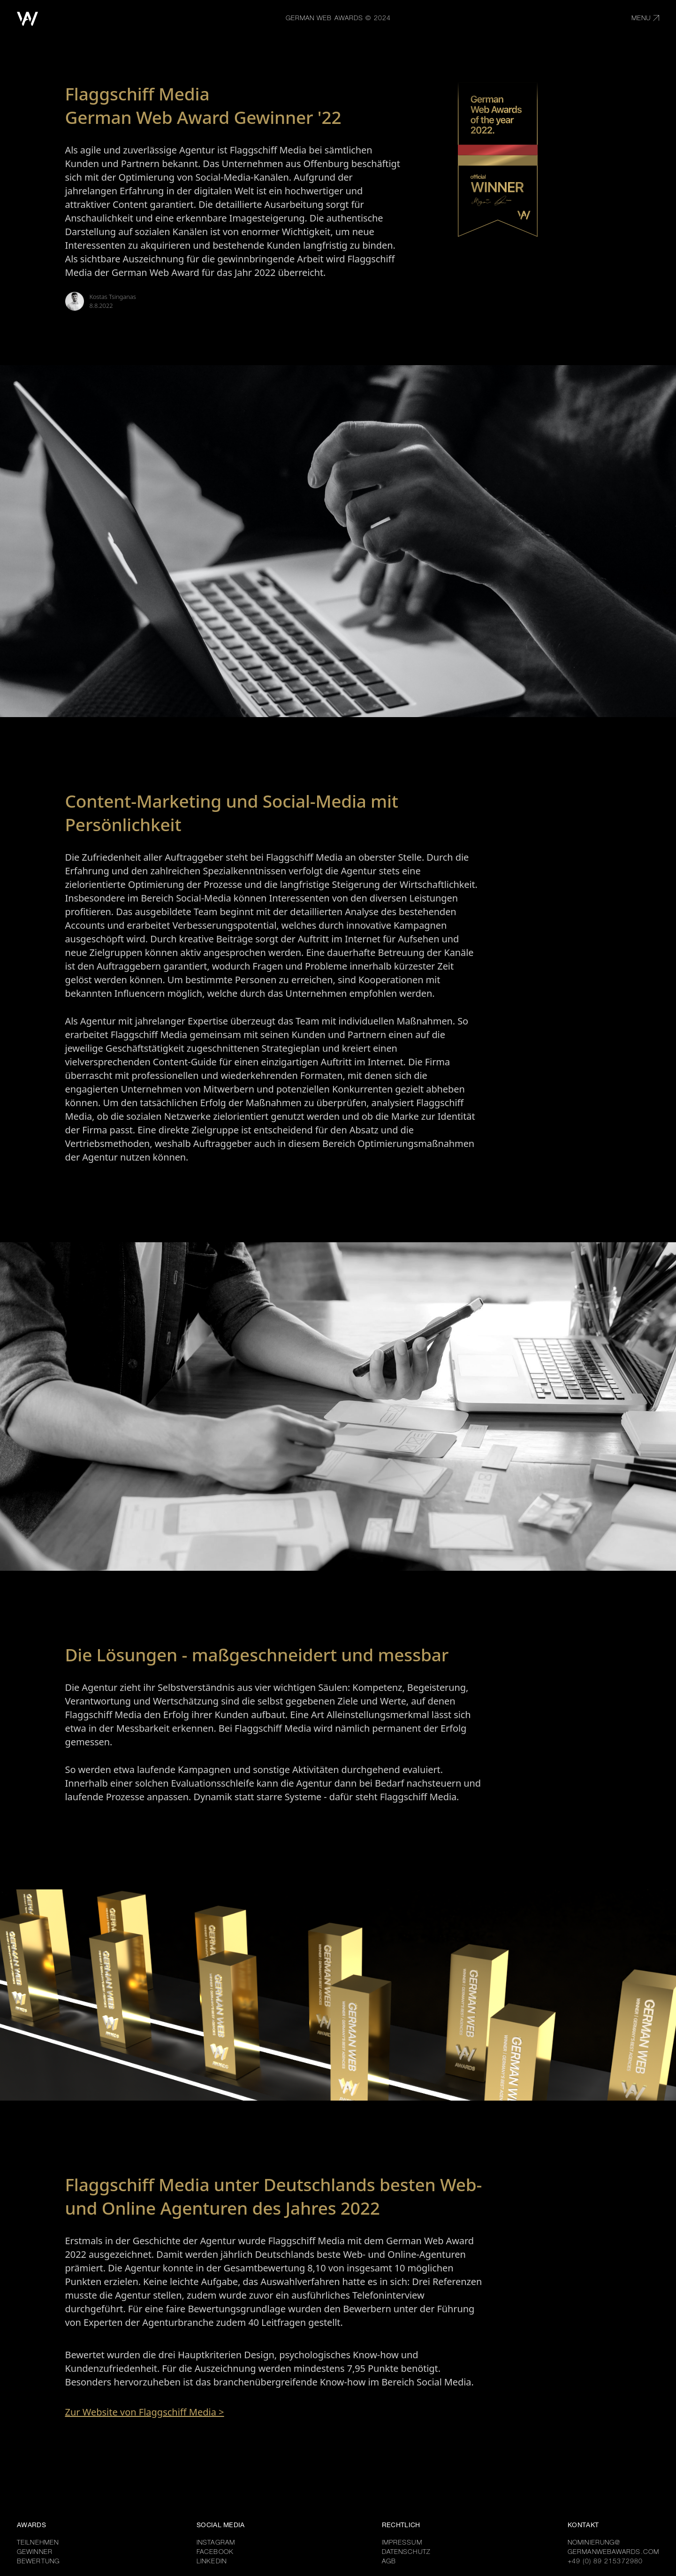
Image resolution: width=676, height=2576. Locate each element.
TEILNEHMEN (38, 2543)
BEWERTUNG (38, 2562)
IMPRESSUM (402, 2543)
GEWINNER (35, 2552)
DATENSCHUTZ (406, 2552)
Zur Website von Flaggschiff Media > (144, 2412)
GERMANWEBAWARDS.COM (613, 2552)
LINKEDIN (212, 2562)
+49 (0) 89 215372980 (605, 2562)
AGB (389, 2562)
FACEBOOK (215, 2552)
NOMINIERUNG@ (594, 2543)
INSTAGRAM (216, 2543)
